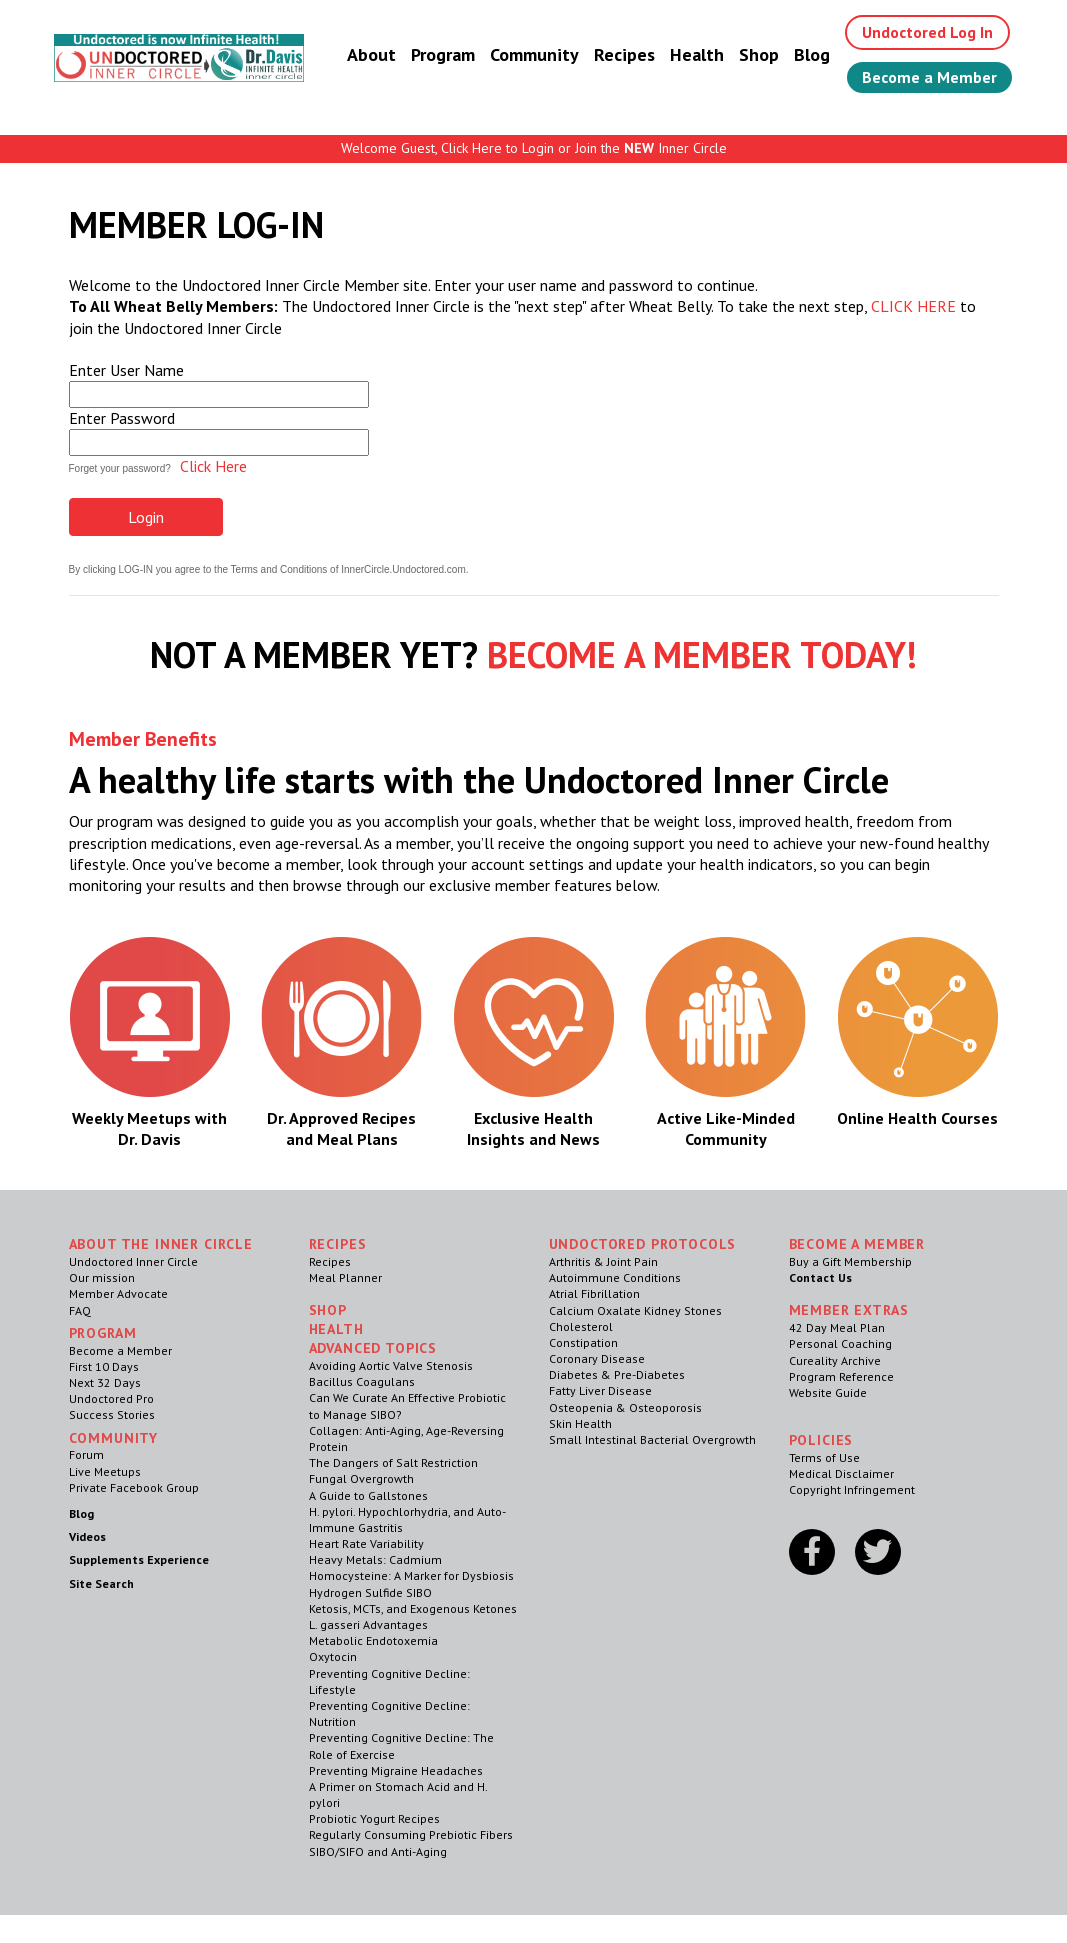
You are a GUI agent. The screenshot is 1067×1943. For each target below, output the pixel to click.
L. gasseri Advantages (368, 1624)
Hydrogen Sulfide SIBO (370, 1592)
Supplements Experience (139, 1559)
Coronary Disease (597, 1358)
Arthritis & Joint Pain (603, 1261)
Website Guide (828, 1392)
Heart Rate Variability (366, 1543)
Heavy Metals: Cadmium (375, 1559)
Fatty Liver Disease (600, 1390)
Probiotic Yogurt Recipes (374, 1818)
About (371, 54)
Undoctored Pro (111, 1398)
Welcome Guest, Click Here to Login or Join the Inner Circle (534, 148)
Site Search (101, 1583)
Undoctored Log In (927, 32)
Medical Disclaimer (841, 1473)
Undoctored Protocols (643, 1244)
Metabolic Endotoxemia (373, 1640)
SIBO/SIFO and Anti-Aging (378, 1851)
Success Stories (112, 1414)
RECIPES (338, 1244)
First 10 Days (104, 1366)
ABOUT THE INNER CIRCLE (161, 1244)
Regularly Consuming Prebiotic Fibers (411, 1834)
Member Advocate (118, 1293)
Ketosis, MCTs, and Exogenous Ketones (413, 1608)
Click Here (213, 466)
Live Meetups (105, 1471)
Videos (87, 1536)
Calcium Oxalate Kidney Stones (635, 1310)
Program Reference (841, 1376)
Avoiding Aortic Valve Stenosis (391, 1365)
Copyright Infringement (852, 1489)
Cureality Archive (835, 1360)
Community (534, 54)
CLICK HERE (913, 306)
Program (443, 54)
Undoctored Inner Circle (133, 1261)
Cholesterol (581, 1326)
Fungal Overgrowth (361, 1478)
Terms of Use (824, 1457)
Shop (759, 54)
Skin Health (580, 1423)
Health (697, 54)
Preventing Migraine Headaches (396, 1770)
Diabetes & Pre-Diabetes (617, 1374)
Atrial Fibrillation (594, 1293)
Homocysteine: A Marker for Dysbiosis (411, 1575)
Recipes (624, 54)
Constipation (583, 1342)
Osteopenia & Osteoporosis (625, 1407)
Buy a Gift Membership (850, 1261)
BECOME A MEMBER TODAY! (702, 654)
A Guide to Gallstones (368, 1495)
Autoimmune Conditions (615, 1277)
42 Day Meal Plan (837, 1327)
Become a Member (929, 77)
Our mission (102, 1277)
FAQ (80, 1310)
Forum (86, 1454)
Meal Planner (345, 1277)
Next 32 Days (105, 1382)
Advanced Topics (373, 1348)
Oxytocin (333, 1656)
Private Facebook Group (134, 1487)
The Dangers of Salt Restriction (393, 1462)
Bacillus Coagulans (362, 1381)
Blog (812, 54)
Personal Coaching (840, 1343)
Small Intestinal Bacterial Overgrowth (652, 1439)
